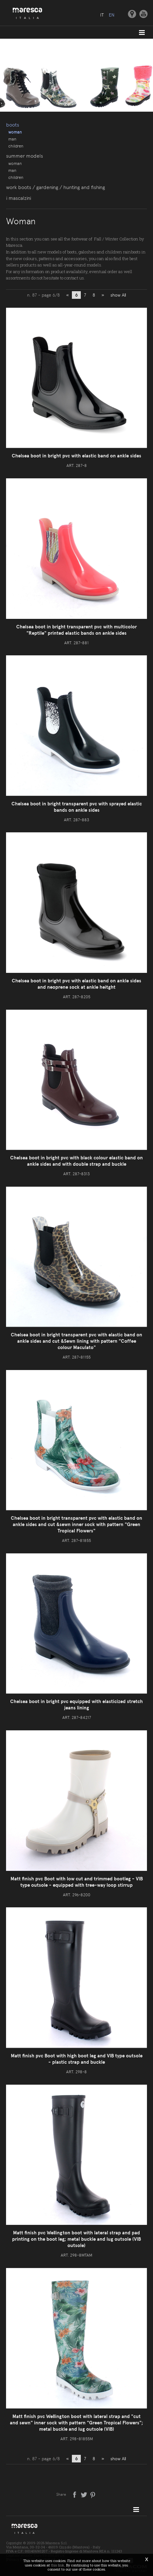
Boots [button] (12, 125)
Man (12, 139)
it (102, 14)
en (112, 14)
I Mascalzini (18, 198)
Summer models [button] (24, 156)
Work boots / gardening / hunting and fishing (55, 187)
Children (15, 146)
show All (118, 295)
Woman (15, 132)
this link (57, 2565)
